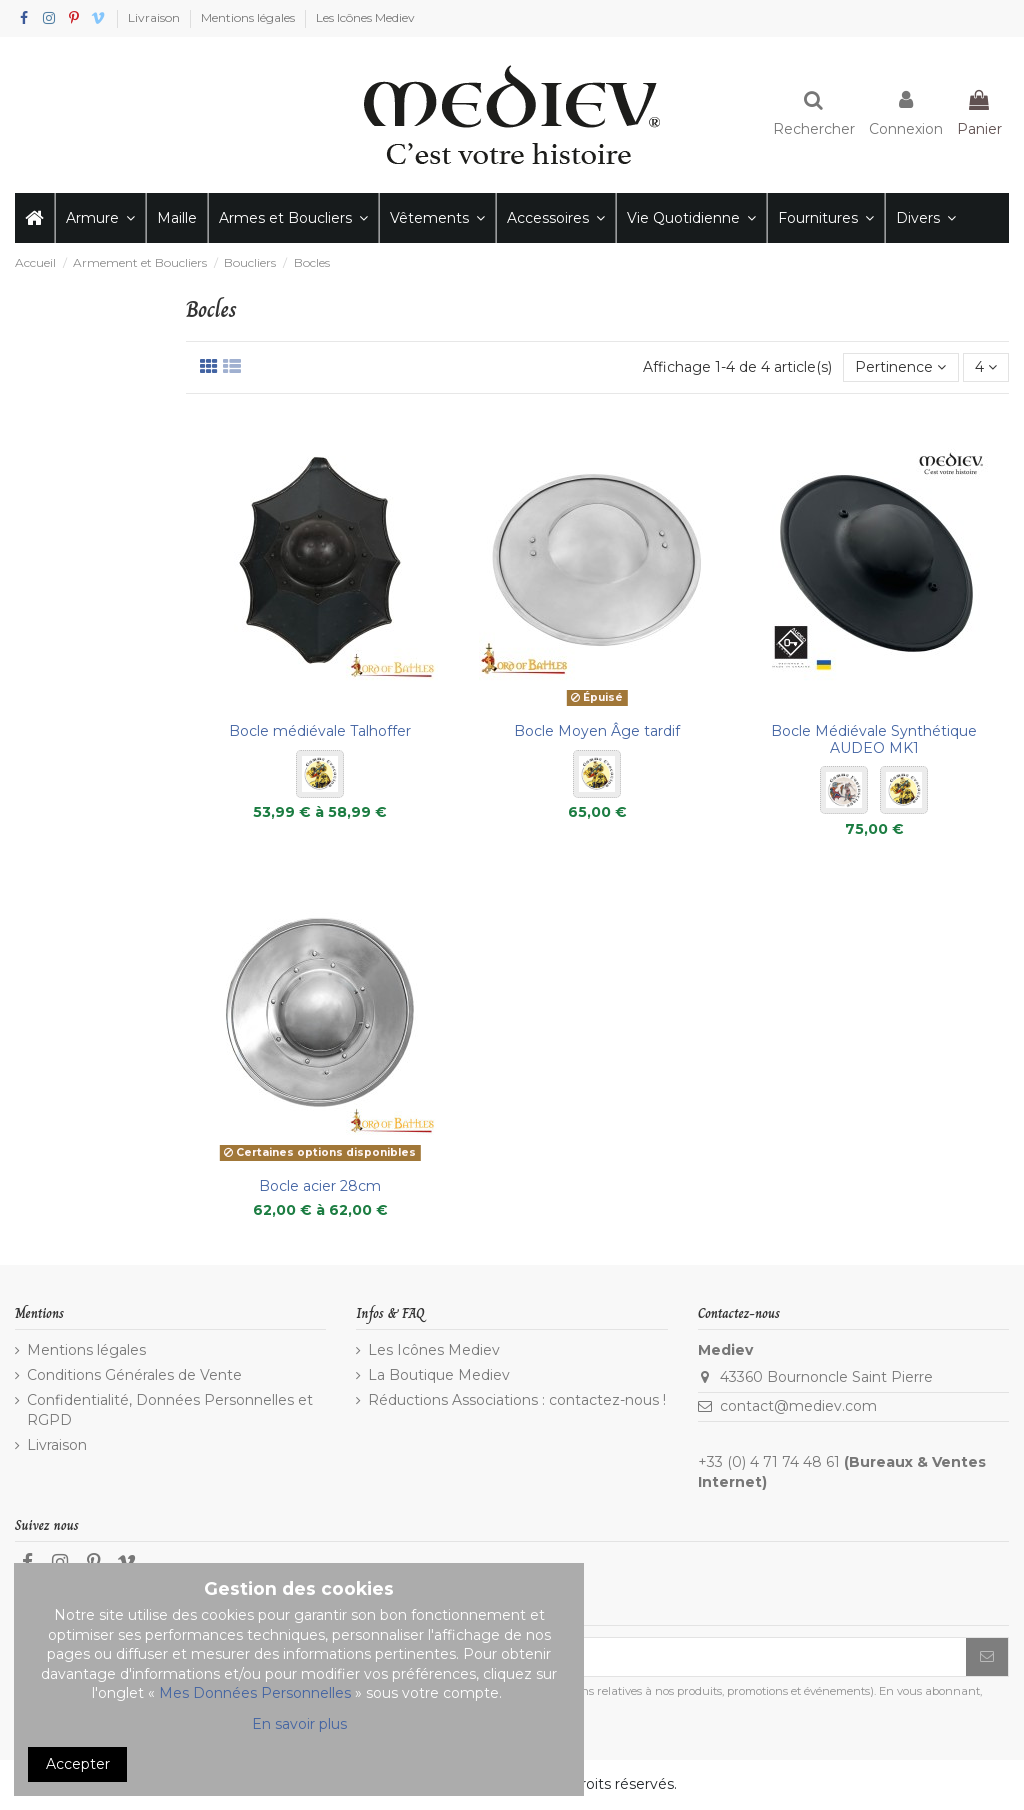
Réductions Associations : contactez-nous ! (517, 1400)
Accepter (78, 1764)
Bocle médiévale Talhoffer (320, 731)
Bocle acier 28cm (320, 1186)
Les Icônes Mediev (365, 17)
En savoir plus (299, 1724)
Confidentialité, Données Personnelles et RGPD (170, 1410)
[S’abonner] (987, 1657)
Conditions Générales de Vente (134, 1375)
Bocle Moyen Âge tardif (597, 731)
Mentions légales (249, 17)
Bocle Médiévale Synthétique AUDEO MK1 (874, 739)
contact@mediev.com (798, 1406)
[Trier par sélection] (900, 367)
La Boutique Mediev (439, 1375)
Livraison (155, 17)
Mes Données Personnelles (255, 1693)
